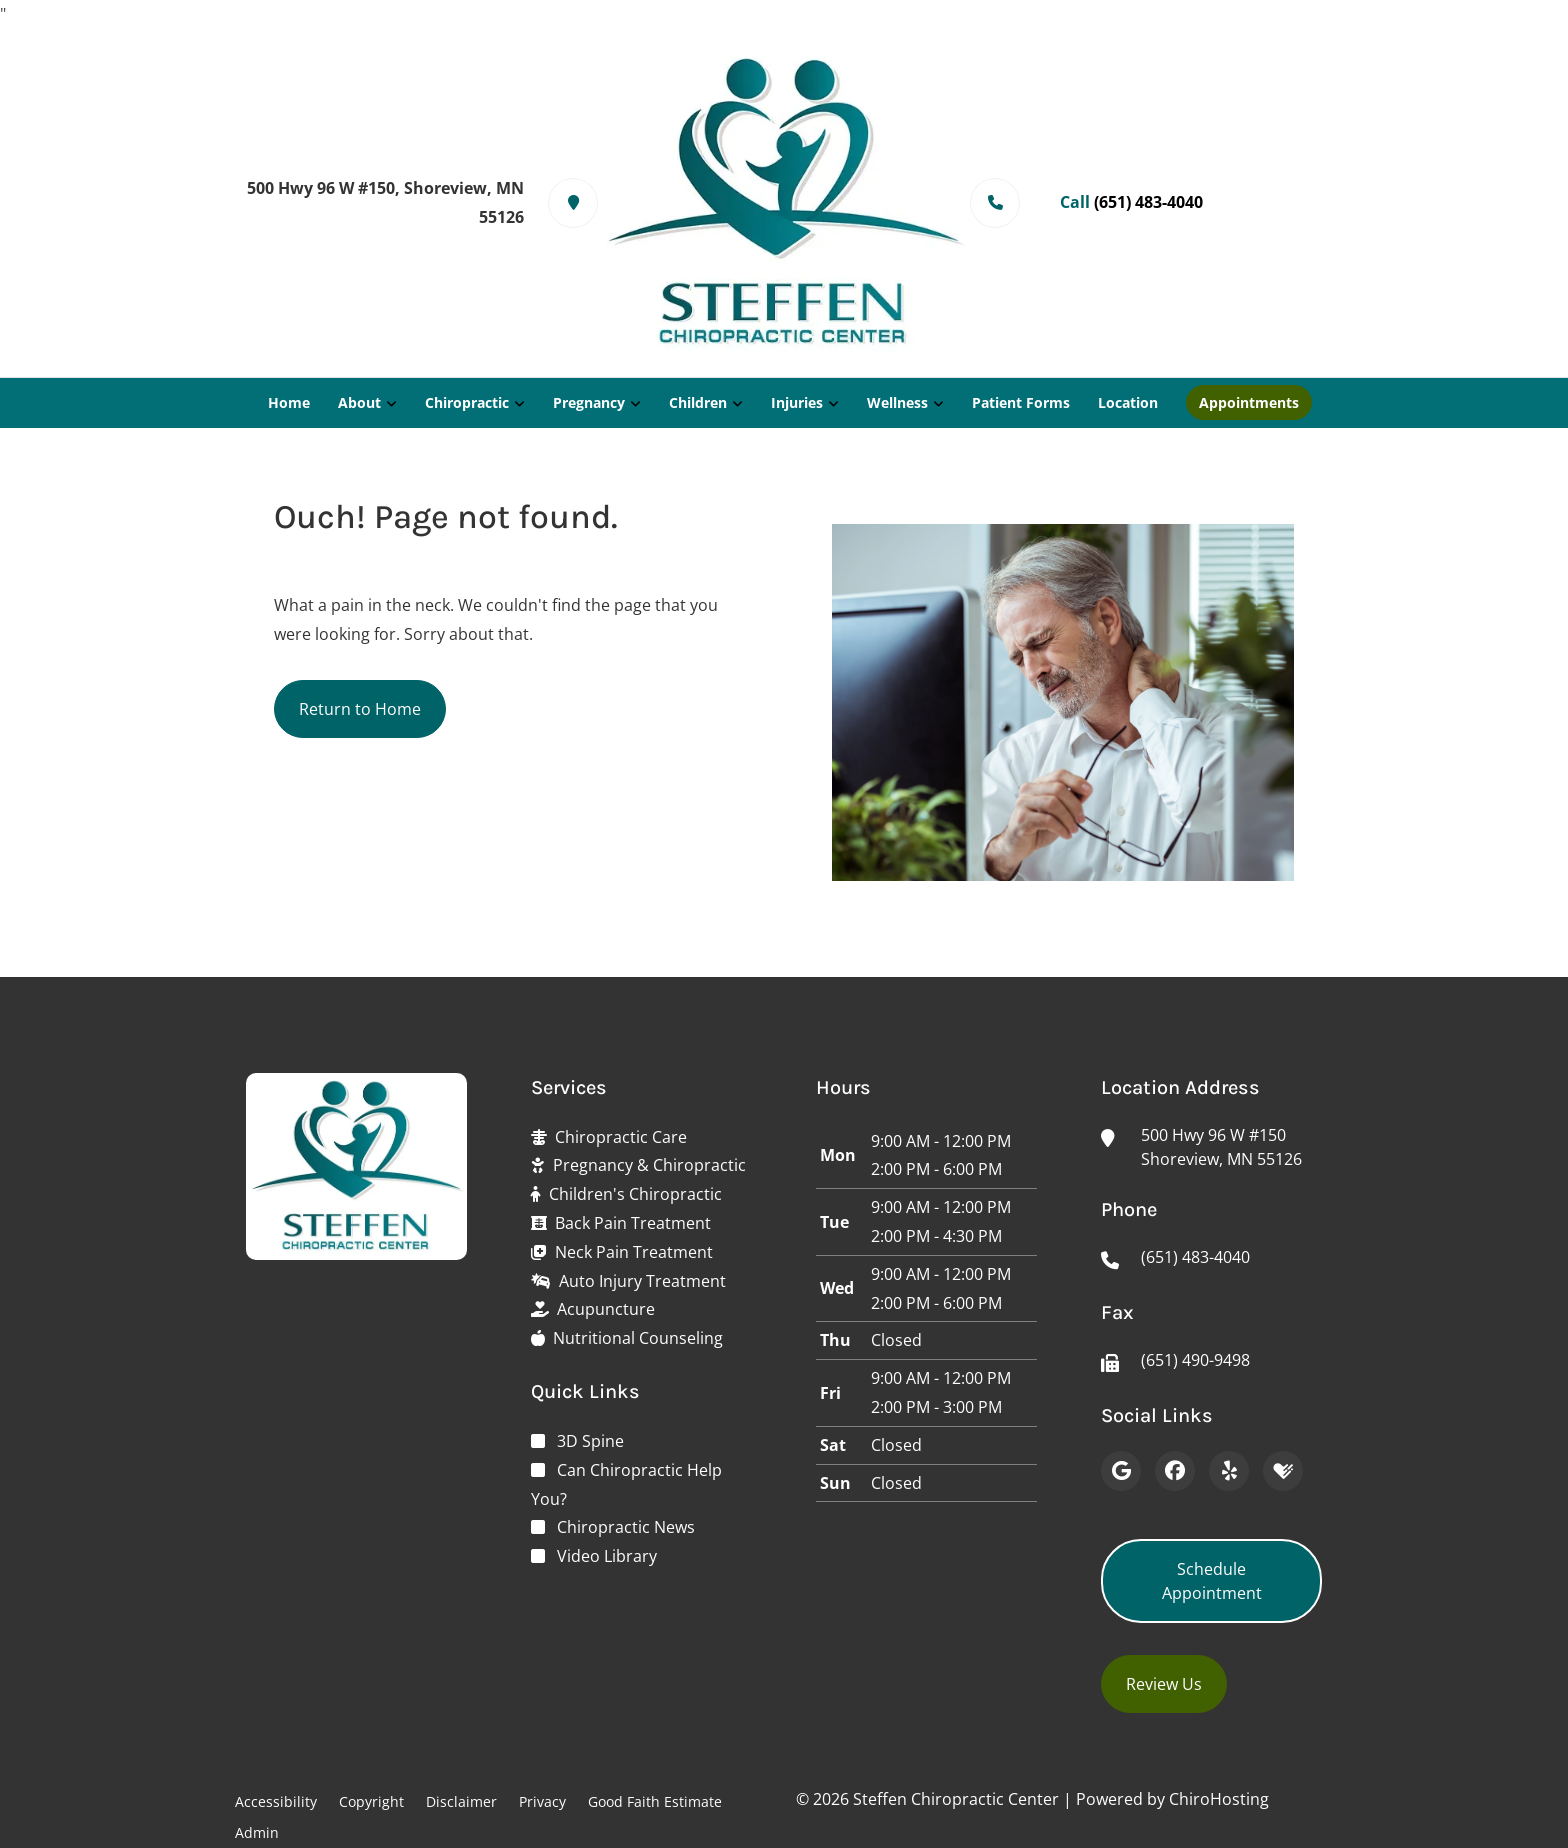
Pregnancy (589, 402)
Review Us (1164, 1684)
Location (1128, 402)
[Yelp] (1229, 1471)
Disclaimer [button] (461, 1801)
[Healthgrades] (1283, 1471)
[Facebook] (1175, 1471)
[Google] (1121, 1471)
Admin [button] (257, 1832)
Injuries (797, 402)
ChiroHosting (1219, 1799)
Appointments (1249, 402)
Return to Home (360, 709)
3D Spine (590, 1441)
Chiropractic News (626, 1527)
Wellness (897, 402)
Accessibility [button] (276, 1801)
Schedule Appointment (1212, 1581)
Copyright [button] (371, 1801)
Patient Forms (1021, 402)
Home (289, 402)
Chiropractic (467, 402)
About (359, 402)
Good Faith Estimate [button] (655, 1801)
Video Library (607, 1556)
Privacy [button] (542, 1801)
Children (698, 402)
